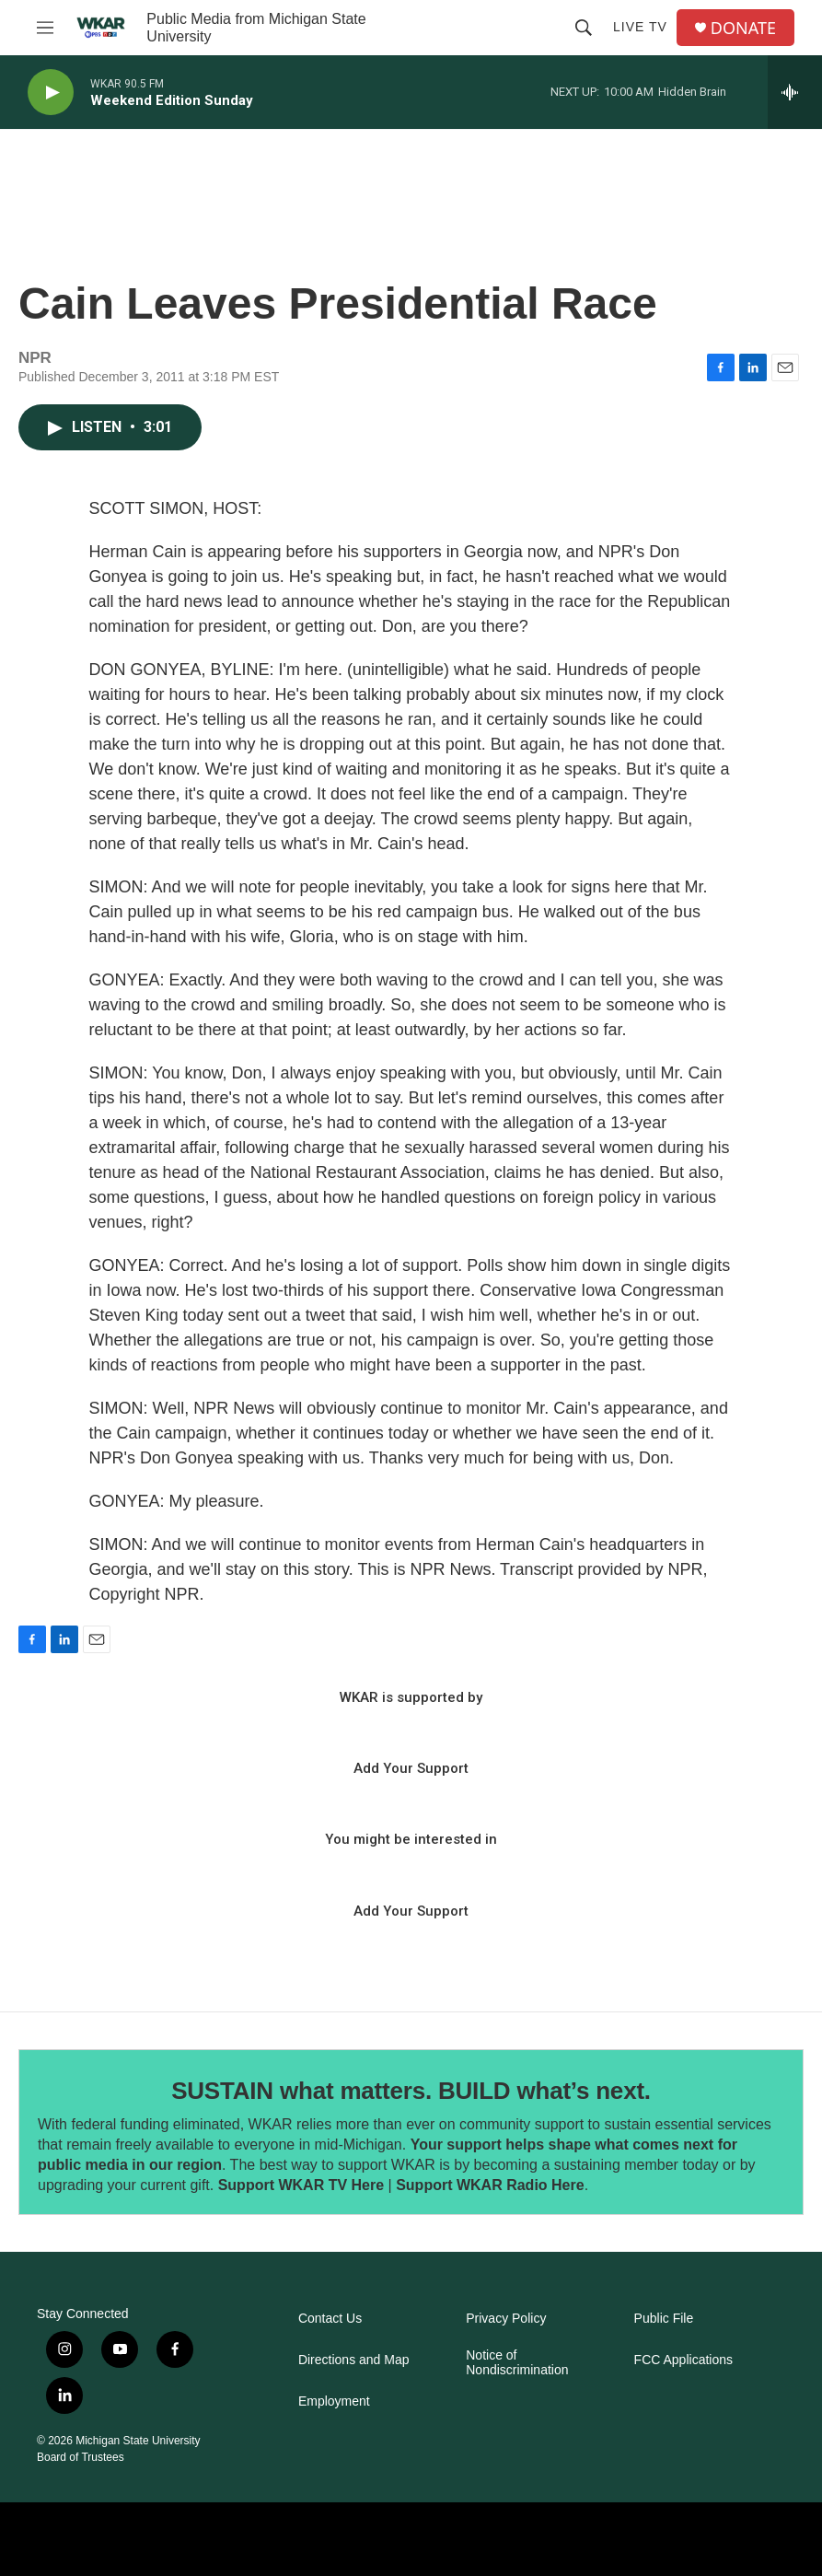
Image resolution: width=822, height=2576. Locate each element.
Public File (664, 2318)
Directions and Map (354, 2360)
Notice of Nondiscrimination (517, 2363)
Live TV (640, 26)
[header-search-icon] (583, 27)
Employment (334, 2401)
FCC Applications (683, 2360)
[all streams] (795, 92)
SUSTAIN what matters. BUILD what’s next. (411, 2090)
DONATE (743, 28)
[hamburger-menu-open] (45, 27)
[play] (50, 92)
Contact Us (330, 2318)
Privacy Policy (506, 2318)
